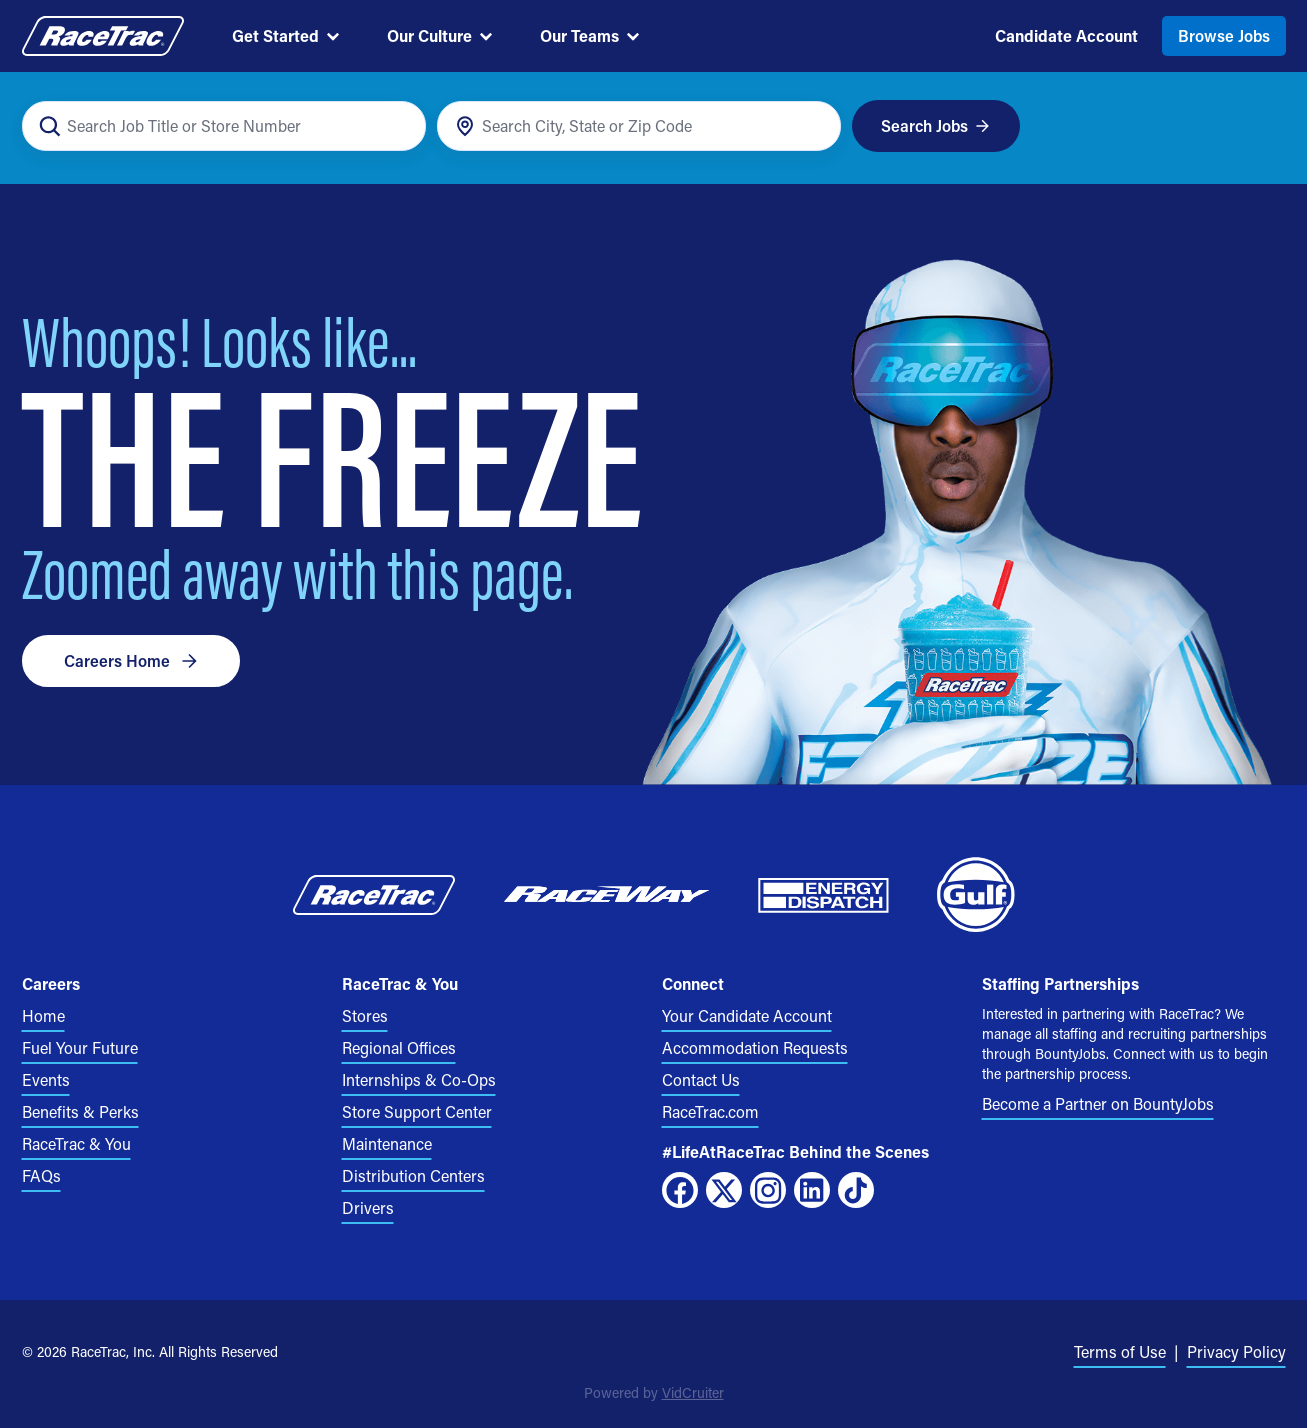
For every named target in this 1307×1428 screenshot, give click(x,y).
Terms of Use (1120, 1351)
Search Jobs (935, 125)
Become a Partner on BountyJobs (1098, 1103)
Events (46, 1079)
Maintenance (387, 1143)
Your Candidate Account (747, 1015)
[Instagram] (768, 1190)
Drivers (368, 1207)
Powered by (654, 1392)
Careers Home (131, 660)
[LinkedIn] (812, 1190)
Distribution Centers (413, 1175)
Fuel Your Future (80, 1047)
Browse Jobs (1224, 35)
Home (43, 1015)
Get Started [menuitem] (285, 35)
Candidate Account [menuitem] (1066, 35)
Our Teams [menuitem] (589, 35)
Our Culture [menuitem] (439, 35)
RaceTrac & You (76, 1143)
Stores (365, 1015)
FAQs (41, 1175)
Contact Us (701, 1079)
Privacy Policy (1236, 1351)
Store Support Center (417, 1111)
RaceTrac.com (710, 1111)
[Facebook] (680, 1190)
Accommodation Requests (755, 1047)
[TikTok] (856, 1190)
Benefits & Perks (80, 1111)
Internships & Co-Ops (419, 1079)
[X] (724, 1190)
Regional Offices (399, 1047)
